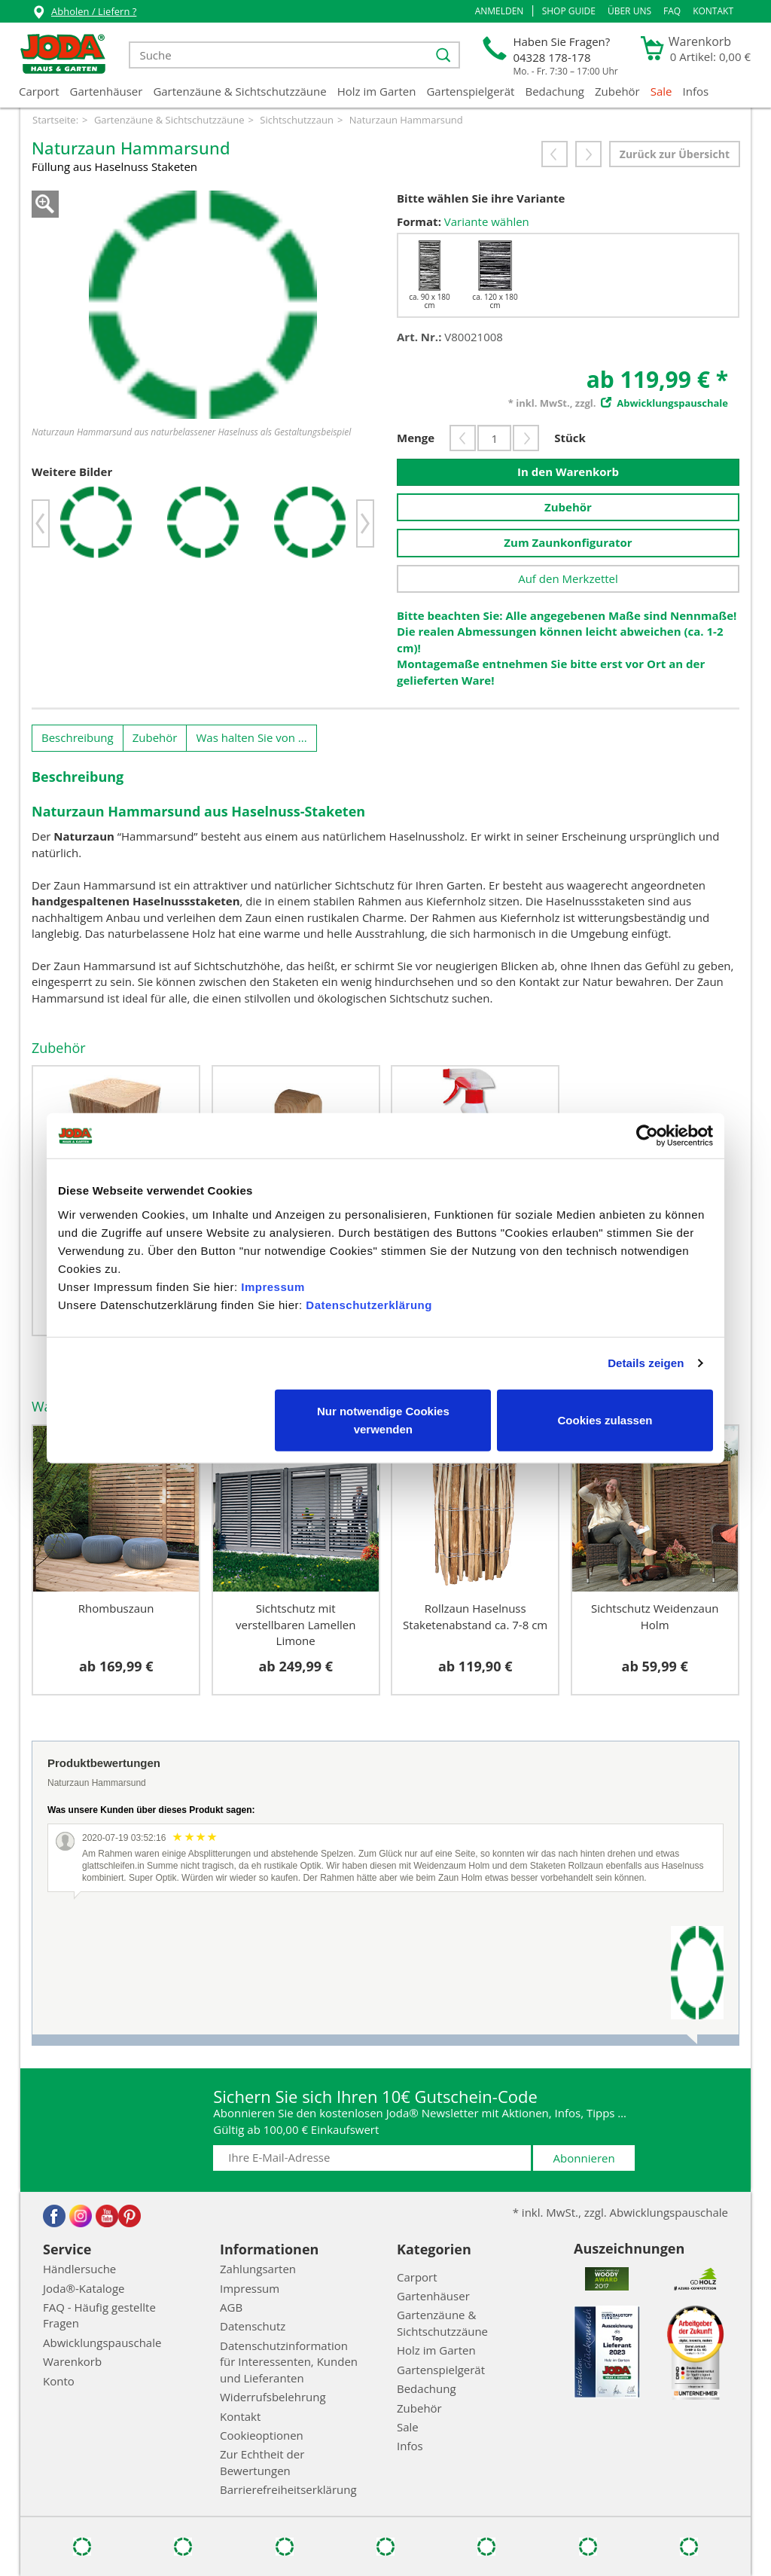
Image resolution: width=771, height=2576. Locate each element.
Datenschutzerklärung (369, 1304)
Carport (39, 91)
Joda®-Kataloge (83, 2288)
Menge (415, 437)
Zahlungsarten (258, 2268)
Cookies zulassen (605, 1419)
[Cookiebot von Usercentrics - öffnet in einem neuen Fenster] (647, 1136)
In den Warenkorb (568, 471)
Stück (570, 437)
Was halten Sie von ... (251, 737)
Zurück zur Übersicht (675, 154)
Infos (696, 91)
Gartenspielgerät (470, 91)
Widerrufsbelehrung (273, 2396)
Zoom (45, 204)
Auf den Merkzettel (568, 578)
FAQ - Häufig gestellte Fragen (99, 2315)
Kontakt (713, 11)
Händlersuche (79, 2268)
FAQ (672, 11)
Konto (59, 2380)
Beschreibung (77, 737)
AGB (231, 2307)
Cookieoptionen (261, 2435)
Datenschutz (252, 2325)
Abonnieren (584, 2157)
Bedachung (554, 91)
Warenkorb (72, 2361)
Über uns (629, 11)
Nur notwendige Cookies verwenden (383, 1419)
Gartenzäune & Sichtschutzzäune (239, 91)
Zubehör (617, 91)
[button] (499, 11)
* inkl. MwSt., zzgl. (618, 403)
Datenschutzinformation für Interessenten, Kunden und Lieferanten (289, 2361)
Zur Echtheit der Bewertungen (262, 2461)
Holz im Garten (376, 91)
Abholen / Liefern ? (84, 13)
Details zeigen (646, 1363)
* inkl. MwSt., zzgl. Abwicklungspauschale (620, 2212)
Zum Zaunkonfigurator (568, 542)
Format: (419, 221)
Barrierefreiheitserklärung (288, 2489)
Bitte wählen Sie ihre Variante (481, 198)
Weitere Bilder (72, 471)
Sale (661, 91)
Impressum (273, 1286)
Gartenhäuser (106, 91)
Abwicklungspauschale (102, 2342)
